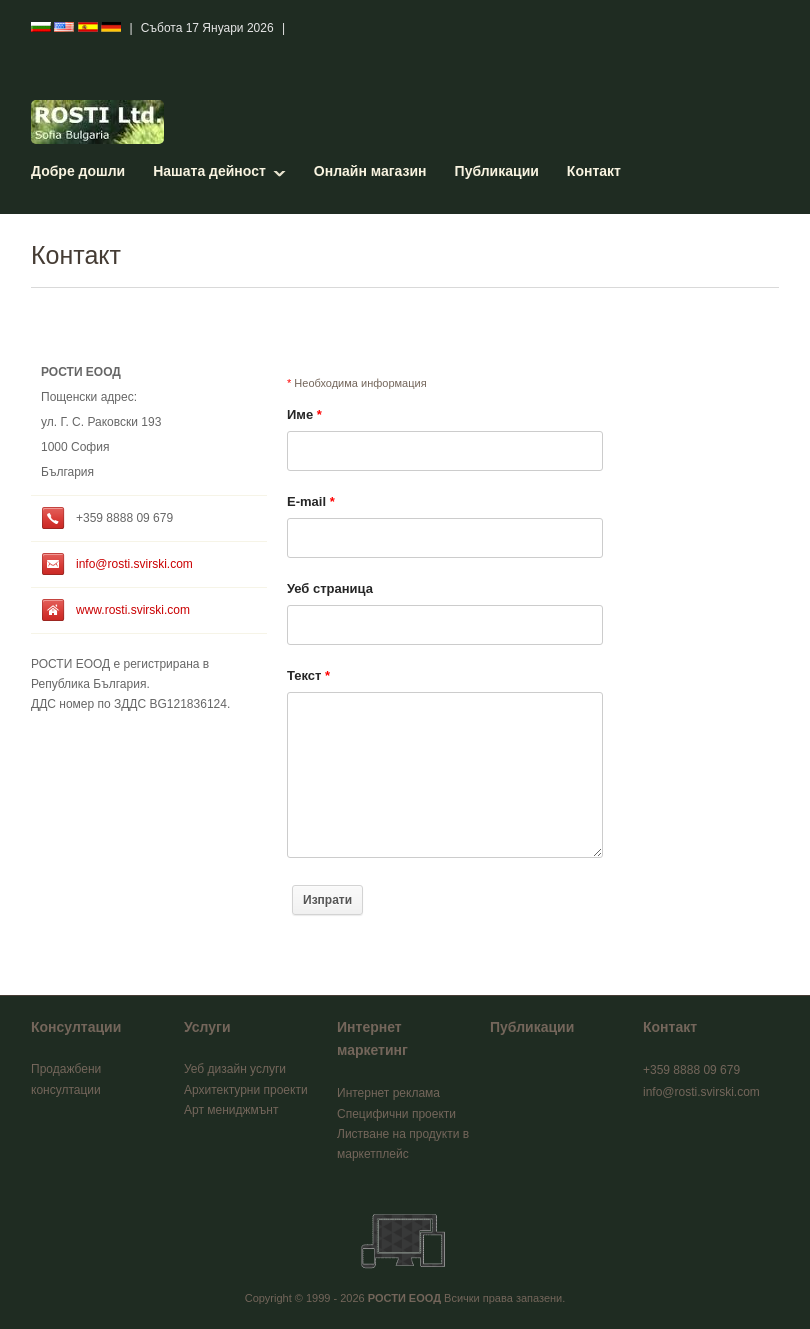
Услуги (207, 1027)
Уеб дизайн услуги (235, 1069)
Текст (308, 675)
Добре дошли (78, 171)
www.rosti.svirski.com (133, 610)
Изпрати (327, 900)
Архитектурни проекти (246, 1090)
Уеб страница (330, 588)
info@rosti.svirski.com (134, 564)
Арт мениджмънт (231, 1110)
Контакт (594, 171)
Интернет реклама (388, 1093)
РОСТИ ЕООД (404, 1298)
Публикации (497, 171)
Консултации (76, 1027)
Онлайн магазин (370, 171)
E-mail (311, 501)
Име (304, 414)
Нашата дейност (209, 171)
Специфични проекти (396, 1114)
